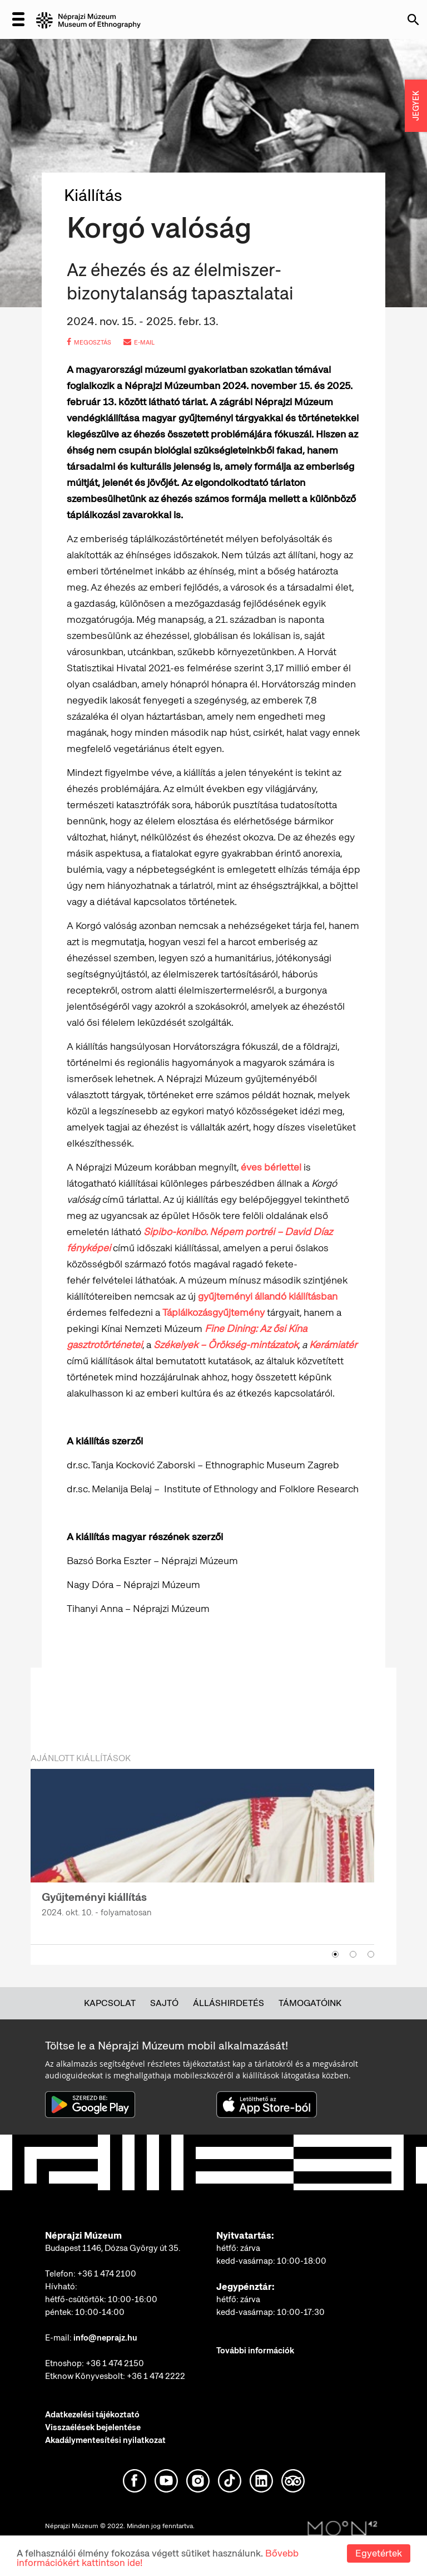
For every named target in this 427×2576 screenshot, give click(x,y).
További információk (255, 2350)
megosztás (89, 342)
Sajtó (164, 2003)
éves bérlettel (271, 1167)
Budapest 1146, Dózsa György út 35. (113, 2248)
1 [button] (335, 1954)
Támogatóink (310, 2003)
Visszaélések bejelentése (93, 2427)
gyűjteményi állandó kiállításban (267, 1296)
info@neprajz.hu (105, 2337)
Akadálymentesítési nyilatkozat (105, 2440)
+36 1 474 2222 (156, 2376)
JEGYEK (416, 106)
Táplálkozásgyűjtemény (213, 1312)
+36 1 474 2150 (115, 2363)
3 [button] (371, 1954)
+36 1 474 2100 (106, 2273)
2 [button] (353, 1954)
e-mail (139, 342)
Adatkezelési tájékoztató (92, 2414)
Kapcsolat (110, 2003)
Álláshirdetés (228, 2003)
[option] (202, 1849)
